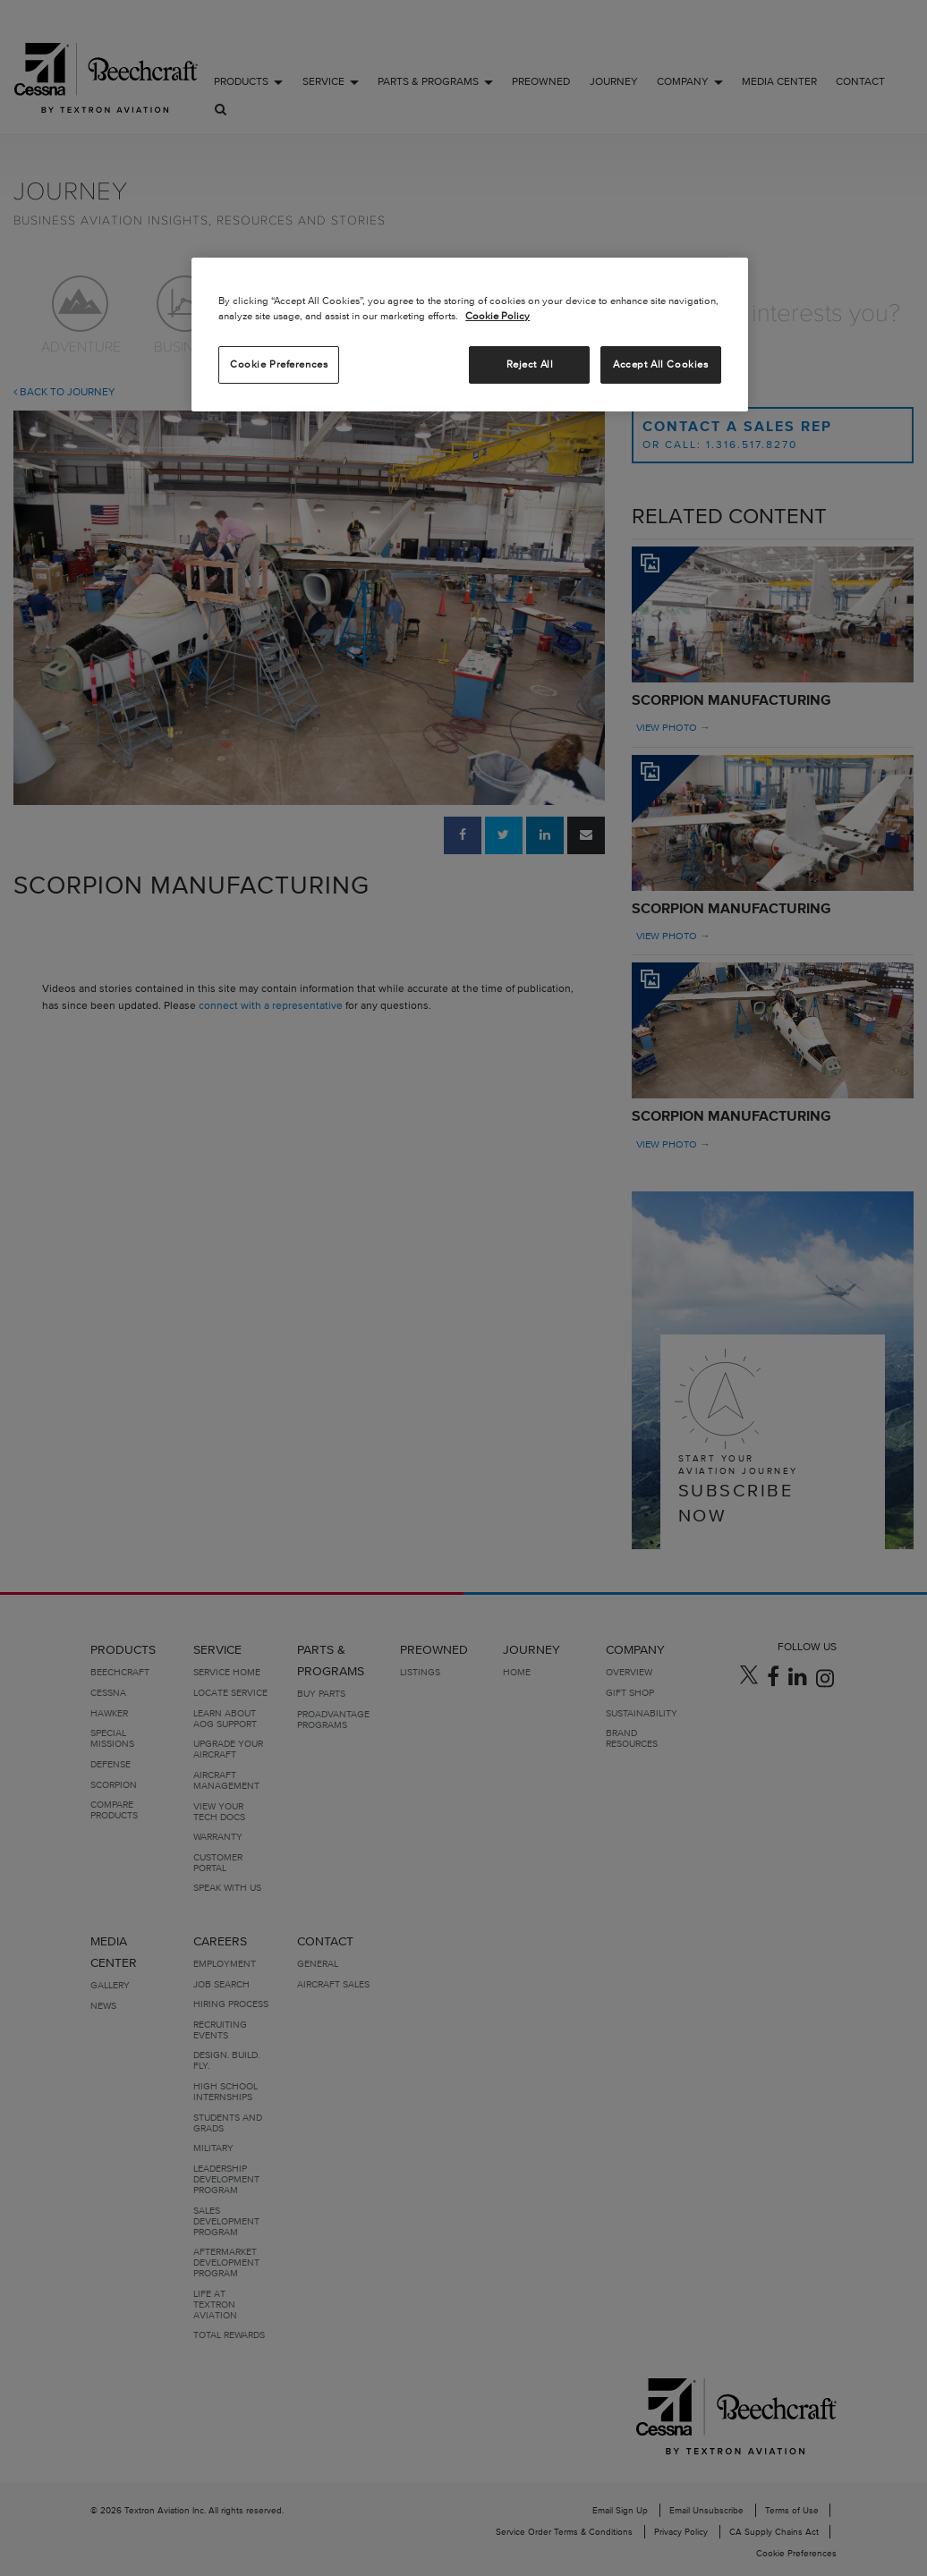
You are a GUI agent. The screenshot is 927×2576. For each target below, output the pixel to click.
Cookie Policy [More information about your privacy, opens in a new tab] (497, 315)
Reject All (530, 364)
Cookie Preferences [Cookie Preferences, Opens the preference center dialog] (278, 364)
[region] (469, 334)
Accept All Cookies (660, 364)
